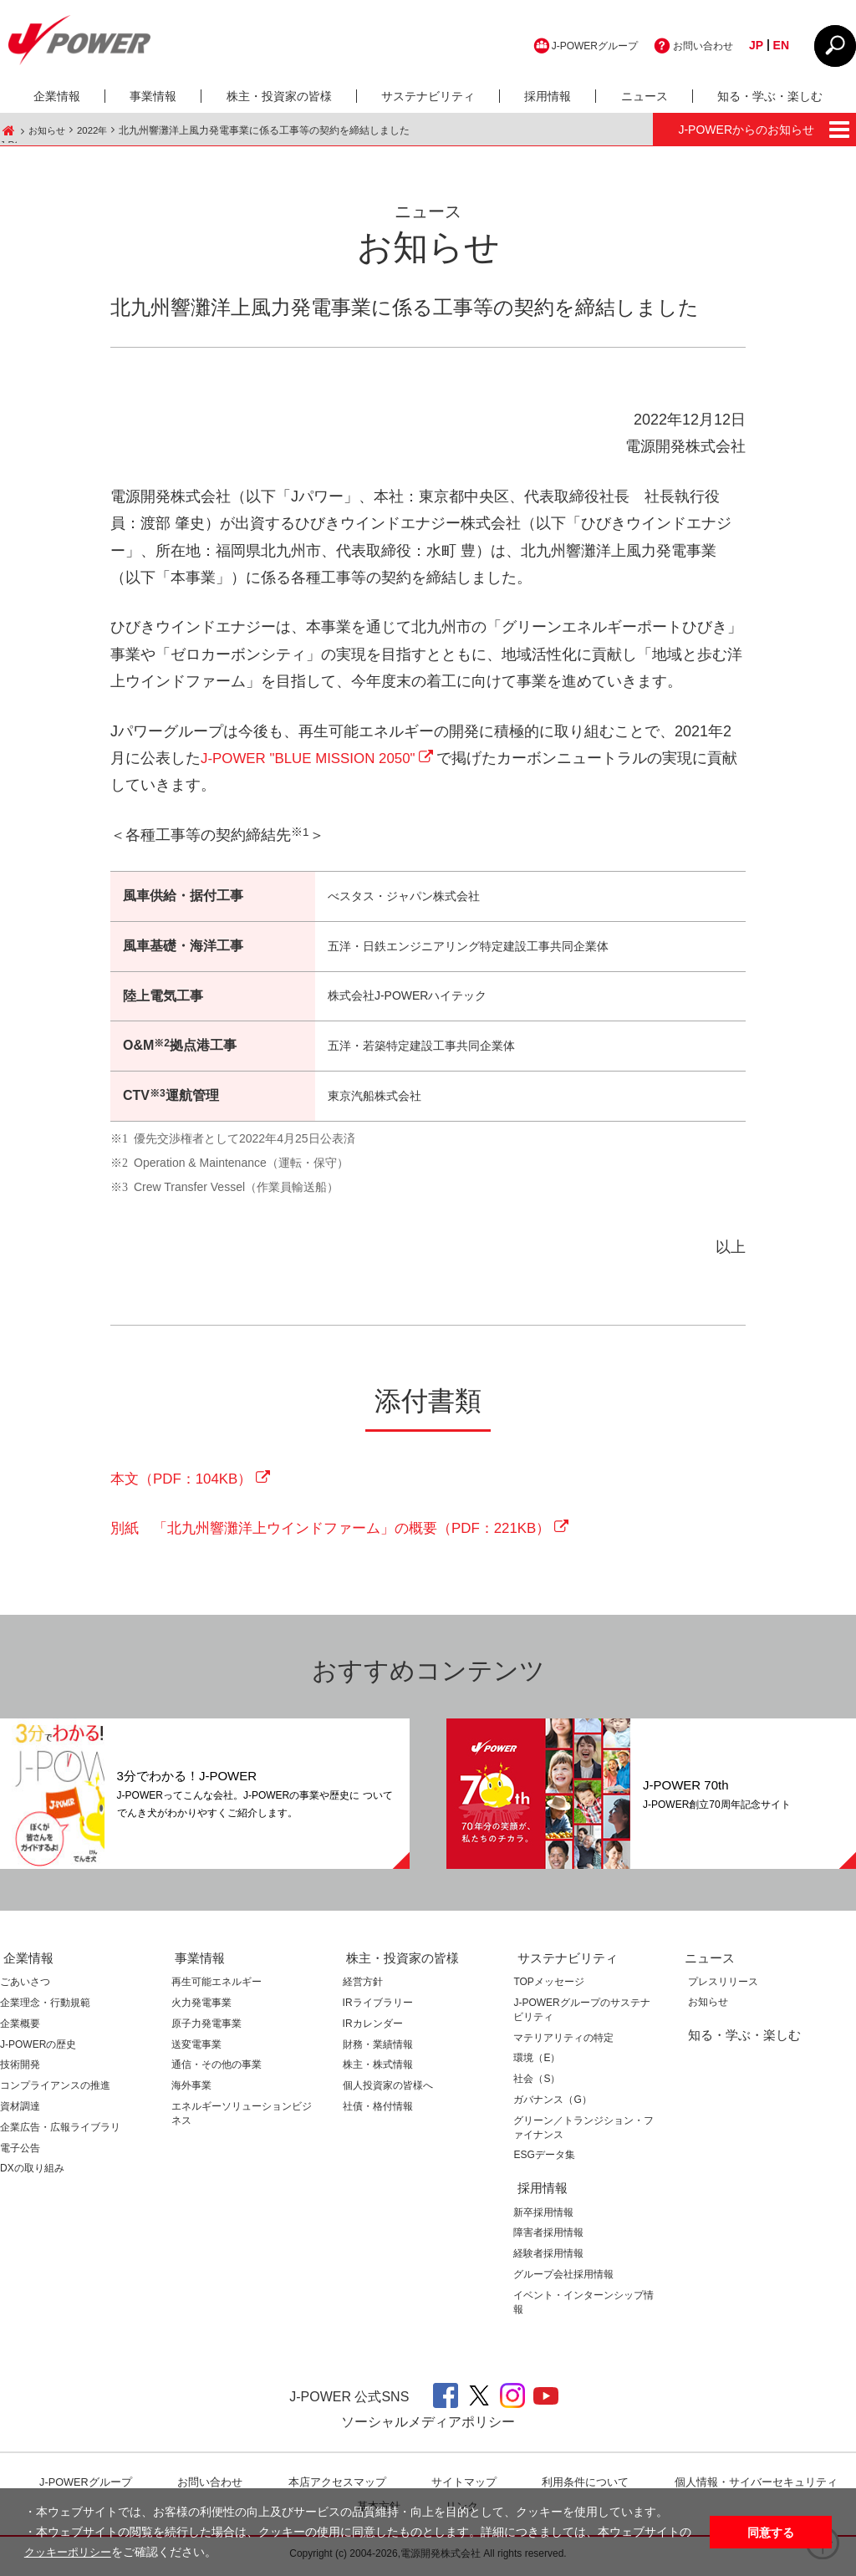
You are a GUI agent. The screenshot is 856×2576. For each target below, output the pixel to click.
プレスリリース (720, 1987)
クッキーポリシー (71, 2552)
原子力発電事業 (206, 2028)
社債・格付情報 (378, 2111)
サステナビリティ (428, 96)
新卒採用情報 (543, 2216)
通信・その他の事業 (216, 2069)
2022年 (96, 130)
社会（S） (536, 2084)
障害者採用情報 (548, 2237)
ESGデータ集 (543, 2160)
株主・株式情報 (378, 2069)
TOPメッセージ (548, 1987)
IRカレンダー (373, 2028)
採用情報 (547, 96)
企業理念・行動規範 (45, 2007)
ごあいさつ (25, 1987)
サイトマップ (464, 2486)
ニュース (644, 96)
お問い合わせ (698, 45)
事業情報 (153, 96)
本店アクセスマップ (337, 2486)
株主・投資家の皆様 (279, 96)
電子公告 (20, 2152)
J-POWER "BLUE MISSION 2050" (315, 759)
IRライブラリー (378, 2007)
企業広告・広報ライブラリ (60, 2131)
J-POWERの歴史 (38, 2048)
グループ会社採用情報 (563, 2278)
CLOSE (835, 46)
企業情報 (56, 96)
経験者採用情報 (548, 2257)
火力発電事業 (201, 2007)
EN (781, 45)
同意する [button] (770, 2532)
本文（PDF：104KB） (185, 1482)
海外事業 (191, 2090)
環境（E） (536, 2063)
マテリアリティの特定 (563, 2042)
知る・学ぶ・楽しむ (770, 96)
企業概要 (20, 2028)
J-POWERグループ (575, 45)
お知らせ (48, 130)
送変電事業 (196, 2048)
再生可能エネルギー (216, 1987)
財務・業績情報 (378, 2048)
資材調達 (20, 2111)
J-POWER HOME (8, 130)
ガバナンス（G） (552, 2104)
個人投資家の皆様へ (388, 2090)
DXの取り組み (32, 2173)
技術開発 (20, 2069)
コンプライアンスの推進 (55, 2090)
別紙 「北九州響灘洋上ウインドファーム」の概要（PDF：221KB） (343, 1533)
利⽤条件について (586, 2486)
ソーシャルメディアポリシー (428, 2427)
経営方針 (363, 1987)
